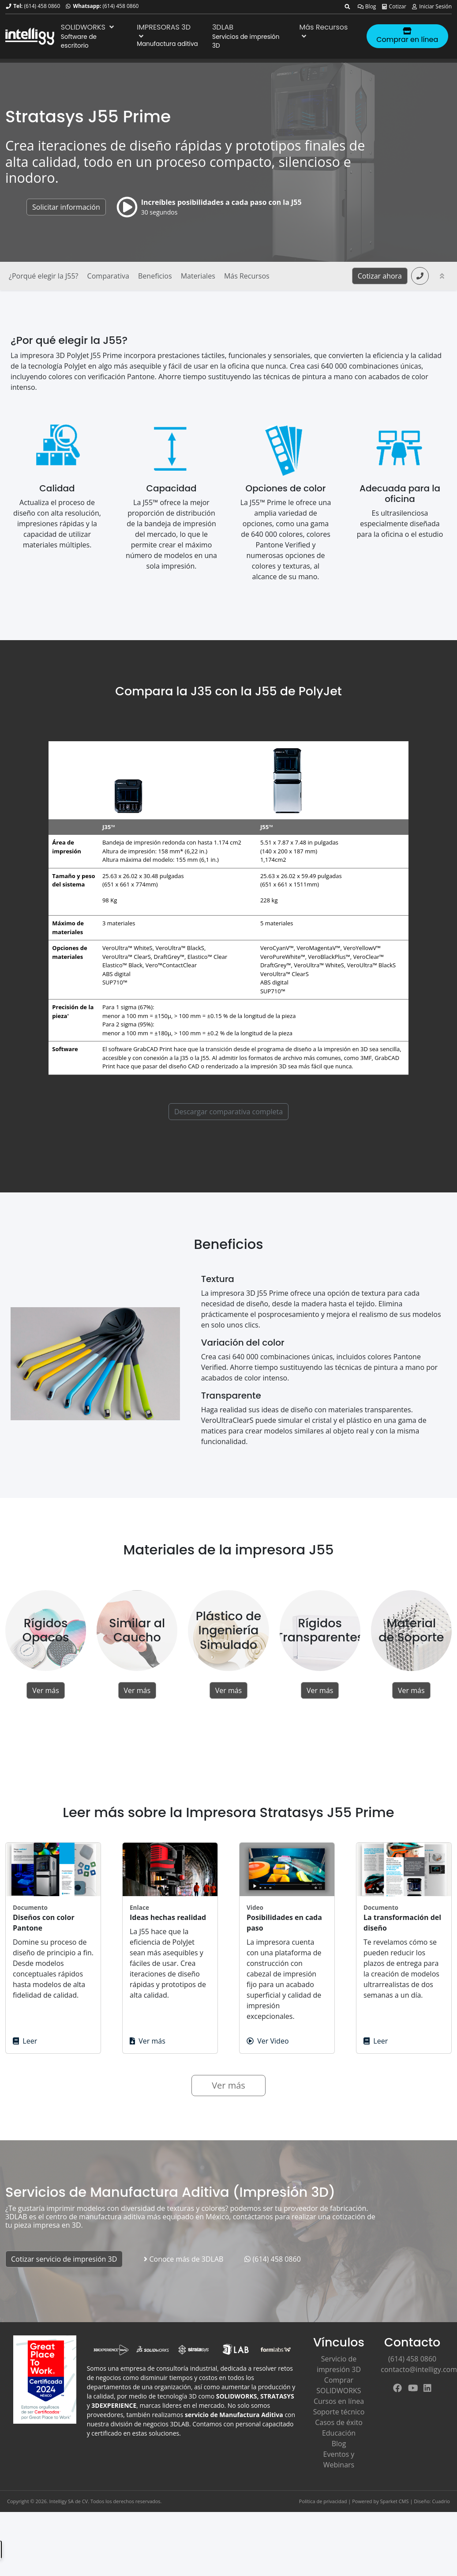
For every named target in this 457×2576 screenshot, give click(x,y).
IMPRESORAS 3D (164, 31)
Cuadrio (441, 2501)
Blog (366, 6)
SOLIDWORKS (88, 27)
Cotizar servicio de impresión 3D (64, 2259)
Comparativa (108, 276)
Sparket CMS (394, 2501)
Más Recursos (324, 31)
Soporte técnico (339, 2412)
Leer (25, 2041)
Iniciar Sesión (431, 6)
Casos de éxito (339, 2422)
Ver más (45, 1690)
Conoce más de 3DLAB (183, 2259)
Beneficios (155, 276)
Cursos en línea (339, 2401)
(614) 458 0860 (42, 6)
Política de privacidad (323, 2501)
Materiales (198, 276)
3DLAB (222, 27)
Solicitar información (66, 207)
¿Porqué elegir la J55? (43, 276)
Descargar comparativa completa (228, 1111)
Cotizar (393, 6)
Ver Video (268, 2041)
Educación (339, 2433)
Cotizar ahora (380, 276)
